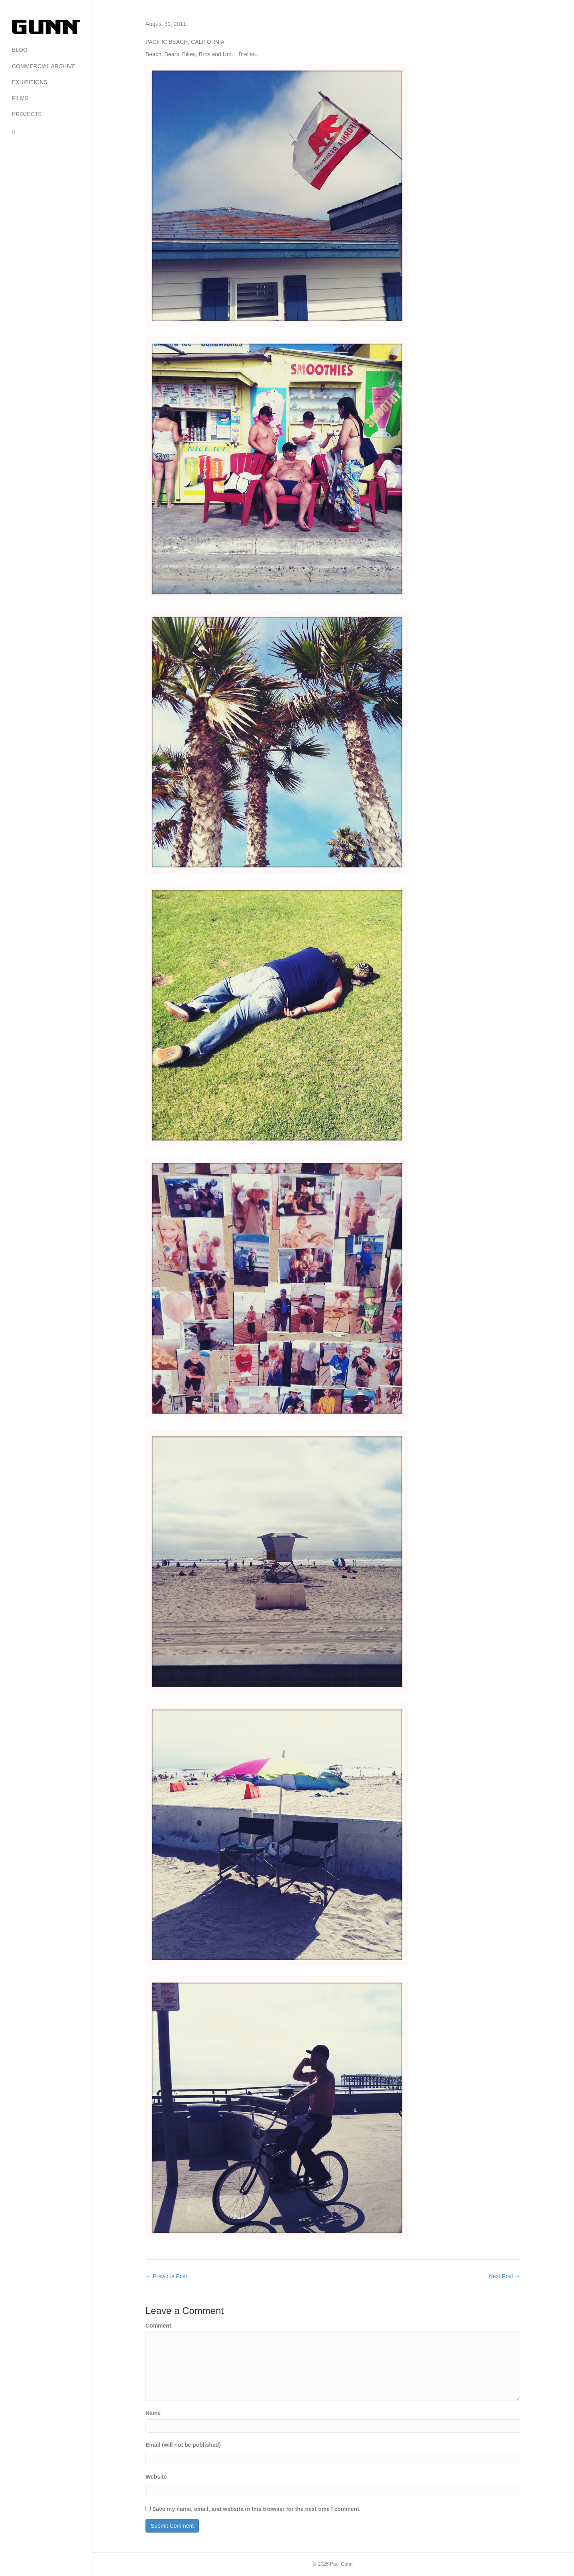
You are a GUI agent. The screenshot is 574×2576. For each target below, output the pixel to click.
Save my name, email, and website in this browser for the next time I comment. (256, 2509)
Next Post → (504, 2276)
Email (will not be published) (183, 2445)
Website (156, 2477)
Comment (158, 2325)
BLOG (20, 50)
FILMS (20, 98)
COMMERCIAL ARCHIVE (44, 66)
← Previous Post (166, 2276)
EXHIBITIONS (29, 82)
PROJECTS (27, 114)
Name (153, 2413)
